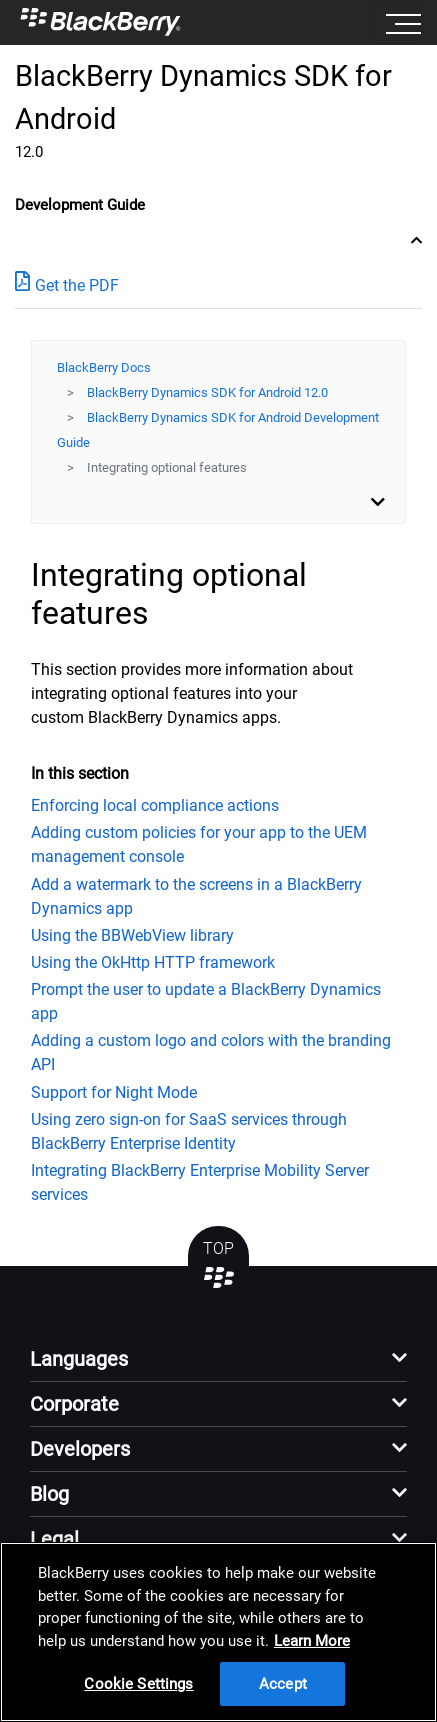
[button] (218, 1364)
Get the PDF (67, 284)
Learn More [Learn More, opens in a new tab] (312, 1641)
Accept (283, 1684)
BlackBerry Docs (104, 367)
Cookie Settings (138, 1684)
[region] (218, 1632)
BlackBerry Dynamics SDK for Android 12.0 (207, 392)
